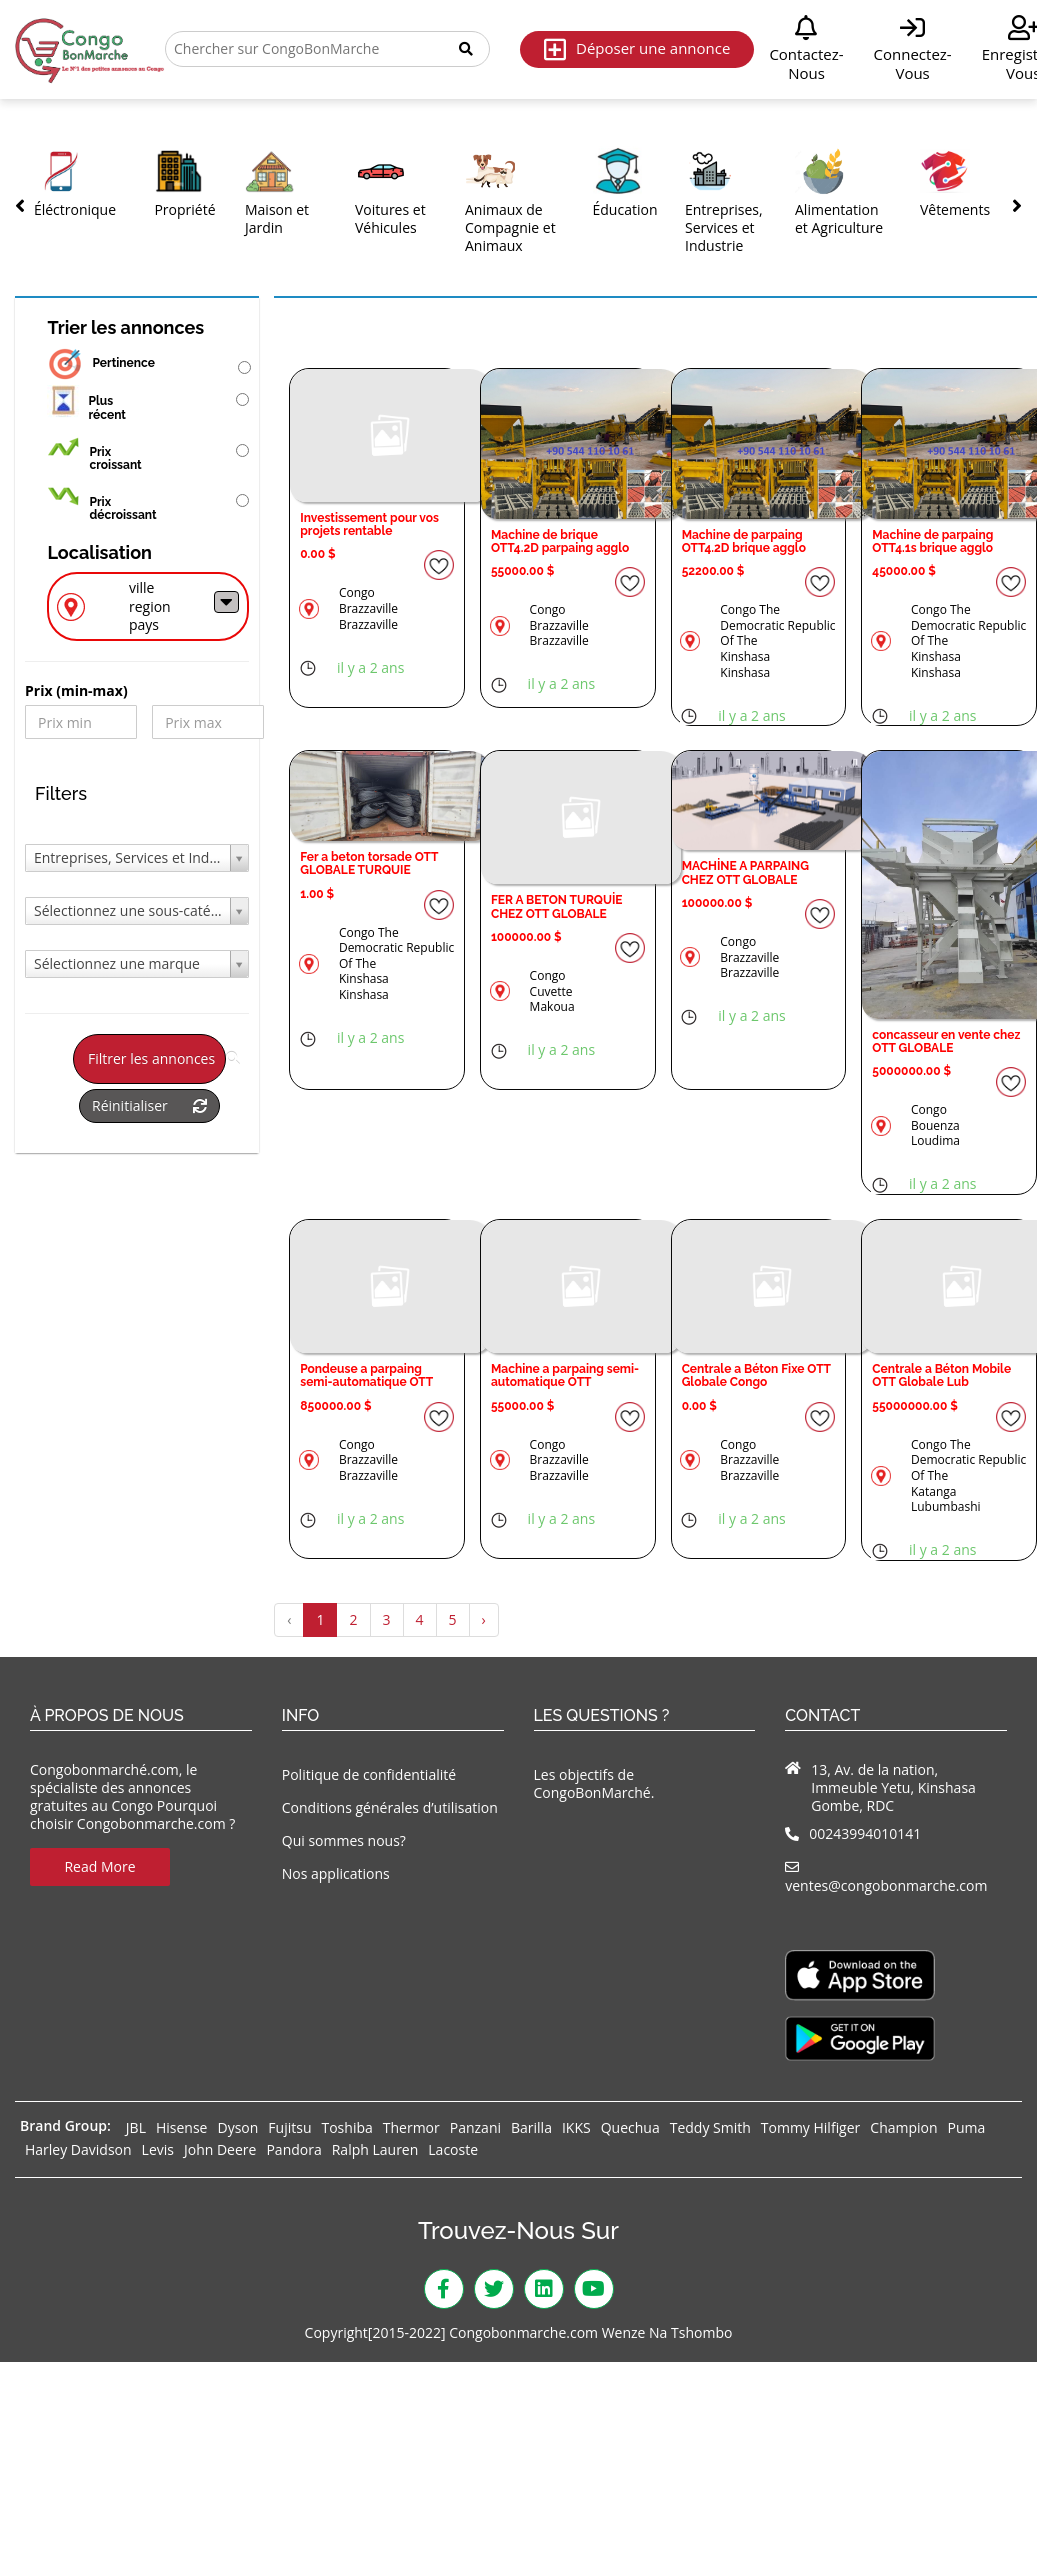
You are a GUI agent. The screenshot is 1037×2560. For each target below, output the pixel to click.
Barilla (531, 2127)
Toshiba (346, 2127)
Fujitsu (289, 2127)
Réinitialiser (149, 1105)
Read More (99, 1866)
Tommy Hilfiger (811, 2127)
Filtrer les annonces (157, 1058)
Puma (967, 2127)
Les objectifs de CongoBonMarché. (594, 1783)
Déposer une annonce (637, 49)
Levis (158, 2149)
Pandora (293, 2149)
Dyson (237, 2127)
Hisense (182, 2127)
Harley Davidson (78, 2149)
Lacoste (453, 2149)
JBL (136, 2127)
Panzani (475, 2127)
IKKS (576, 2127)
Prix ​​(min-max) (76, 691)
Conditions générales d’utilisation (390, 1807)
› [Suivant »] (484, 1619)
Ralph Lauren (375, 2149)
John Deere (220, 2149)
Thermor (411, 2127)
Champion (903, 2127)
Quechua (630, 2127)
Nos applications (336, 1873)
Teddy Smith (710, 2127)
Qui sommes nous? (344, 1840)
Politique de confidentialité (369, 1774)
